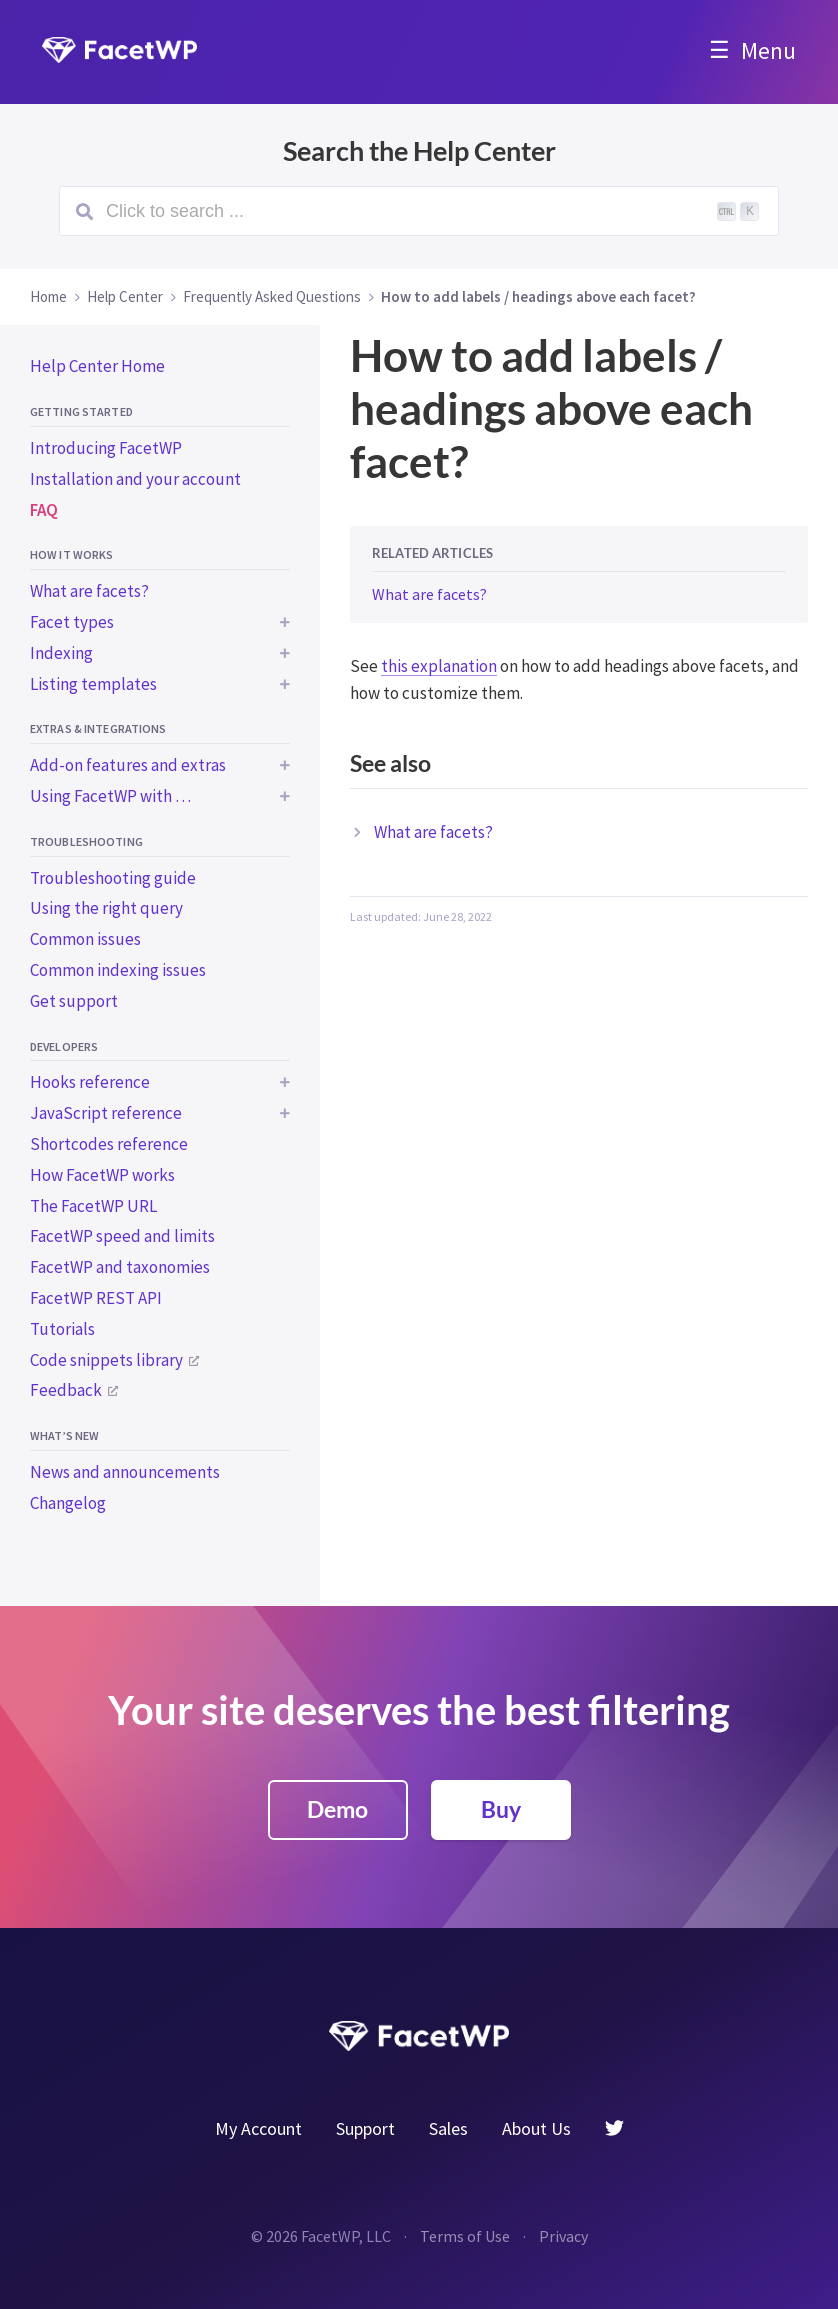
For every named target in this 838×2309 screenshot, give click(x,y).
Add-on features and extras (128, 765)
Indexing (61, 653)
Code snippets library (106, 1360)
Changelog (68, 1503)
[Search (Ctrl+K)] (419, 211)
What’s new (64, 1435)
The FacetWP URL (93, 1206)
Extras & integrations (98, 728)
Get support (74, 1001)
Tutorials (62, 1329)
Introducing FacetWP (106, 448)
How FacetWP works (102, 1175)
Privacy (563, 2236)
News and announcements (125, 1472)
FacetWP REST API (96, 1298)
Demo (337, 1809)
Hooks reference (90, 1082)
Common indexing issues (118, 970)
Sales (448, 2128)
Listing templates (93, 684)
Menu (768, 50)
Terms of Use (465, 2236)
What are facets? (89, 591)
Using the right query (106, 908)
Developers (64, 1046)
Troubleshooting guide (113, 878)
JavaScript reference (106, 1113)
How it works (71, 554)
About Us (536, 2128)
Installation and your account (135, 479)
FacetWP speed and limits (122, 1236)
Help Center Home (97, 366)
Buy (501, 1809)
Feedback (66, 1390)
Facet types (72, 622)
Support (365, 2128)
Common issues (85, 939)
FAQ (44, 510)
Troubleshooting (86, 841)
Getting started (81, 411)
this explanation (439, 666)
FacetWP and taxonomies (120, 1267)
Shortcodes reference (109, 1144)
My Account (258, 2128)
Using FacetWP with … (110, 796)
